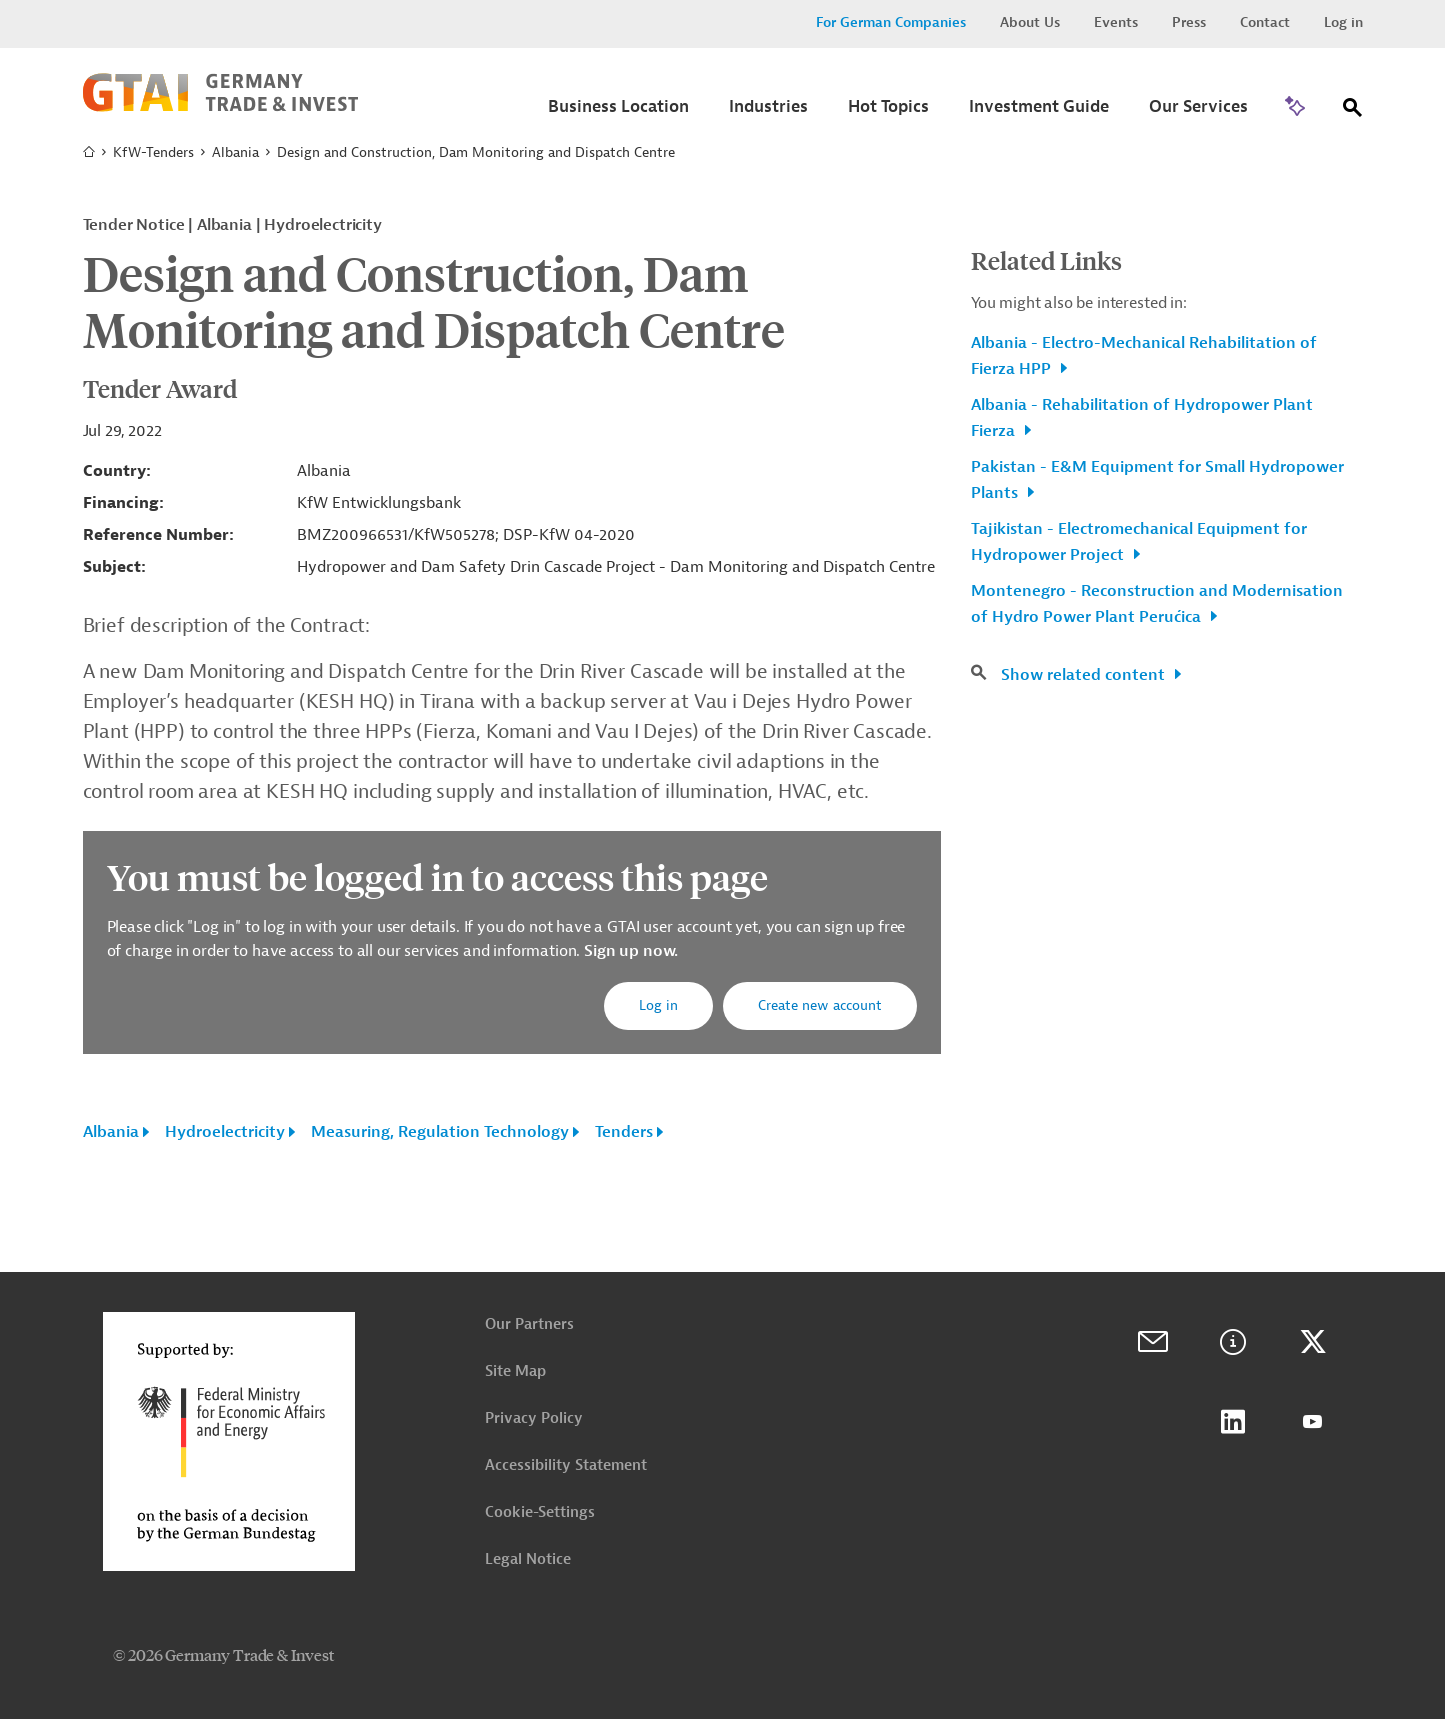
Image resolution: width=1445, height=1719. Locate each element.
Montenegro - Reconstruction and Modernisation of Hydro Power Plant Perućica (1157, 604)
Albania (235, 152)
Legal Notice (528, 1559)
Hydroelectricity (225, 1132)
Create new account (820, 1005)
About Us (1030, 22)
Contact (1265, 22)
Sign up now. (629, 951)
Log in (1343, 22)
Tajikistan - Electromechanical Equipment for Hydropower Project (1139, 542)
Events (1116, 22)
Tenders (624, 1132)
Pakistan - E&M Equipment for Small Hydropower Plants (1157, 480)
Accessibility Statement (566, 1465)
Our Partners (529, 1324)
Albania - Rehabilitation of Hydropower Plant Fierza (1142, 418)
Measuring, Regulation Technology (440, 1132)
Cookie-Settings (540, 1512)
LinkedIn (1233, 1422)
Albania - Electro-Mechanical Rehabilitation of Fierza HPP (1144, 356)
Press (1189, 22)
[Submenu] (618, 112)
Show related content (1085, 675)
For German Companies (891, 22)
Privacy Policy (534, 1418)
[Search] (1353, 111)
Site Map (515, 1371)
